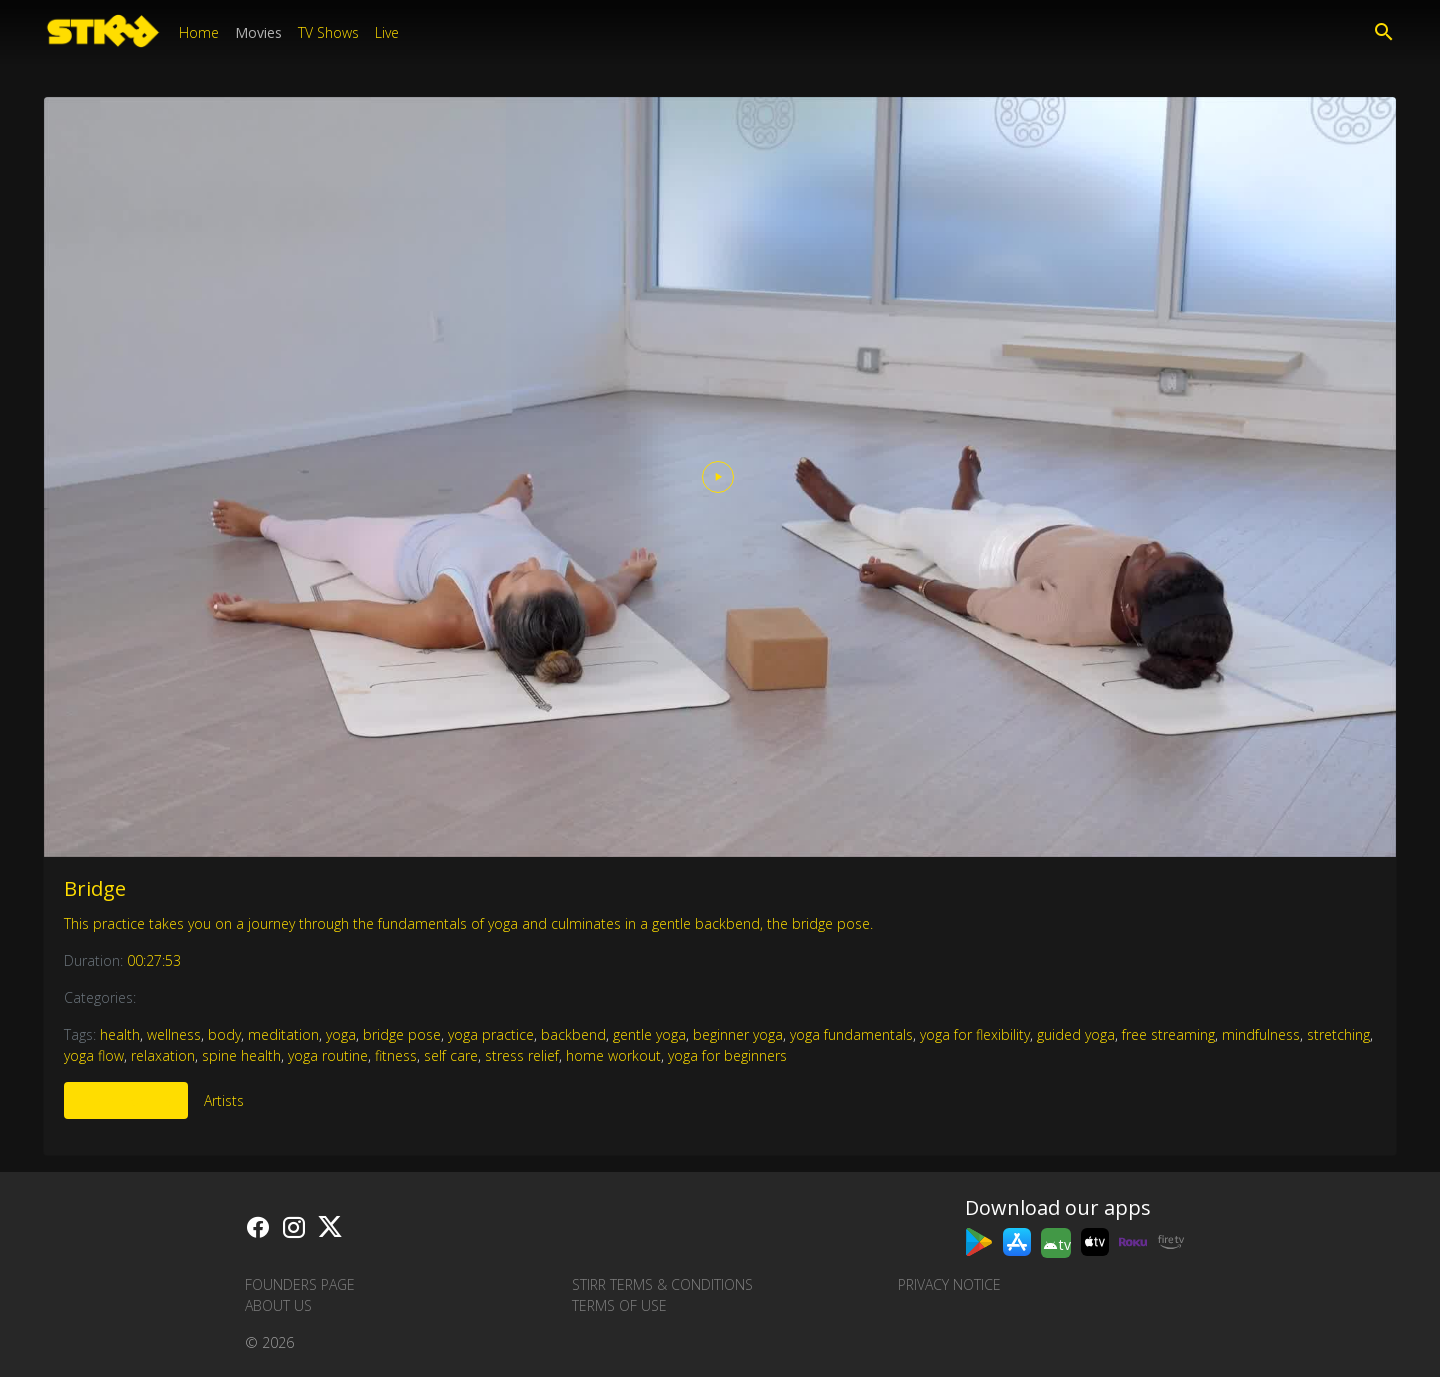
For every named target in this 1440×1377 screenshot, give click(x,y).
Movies (258, 32)
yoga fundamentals (851, 1034)
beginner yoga (738, 1034)
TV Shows (328, 32)
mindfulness (1261, 1034)
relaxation (163, 1055)
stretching (1338, 1034)
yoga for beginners (727, 1055)
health (120, 1034)
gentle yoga (649, 1034)
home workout (613, 1055)
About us (278, 1305)
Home (199, 32)
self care (451, 1055)
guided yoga (1076, 1034)
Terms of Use (619, 1305)
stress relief (522, 1055)
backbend (573, 1034)
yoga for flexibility (975, 1034)
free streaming (1168, 1034)
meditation (283, 1034)
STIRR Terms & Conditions (662, 1284)
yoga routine (328, 1055)
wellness (174, 1034)
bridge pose (402, 1034)
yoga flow (94, 1055)
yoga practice (491, 1034)
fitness (396, 1055)
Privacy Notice (949, 1284)
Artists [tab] (224, 1100)
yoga (341, 1034)
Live (387, 32)
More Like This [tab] (126, 1100)
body (224, 1034)
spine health (241, 1055)
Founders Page (300, 1284)
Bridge (95, 888)
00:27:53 (154, 960)
